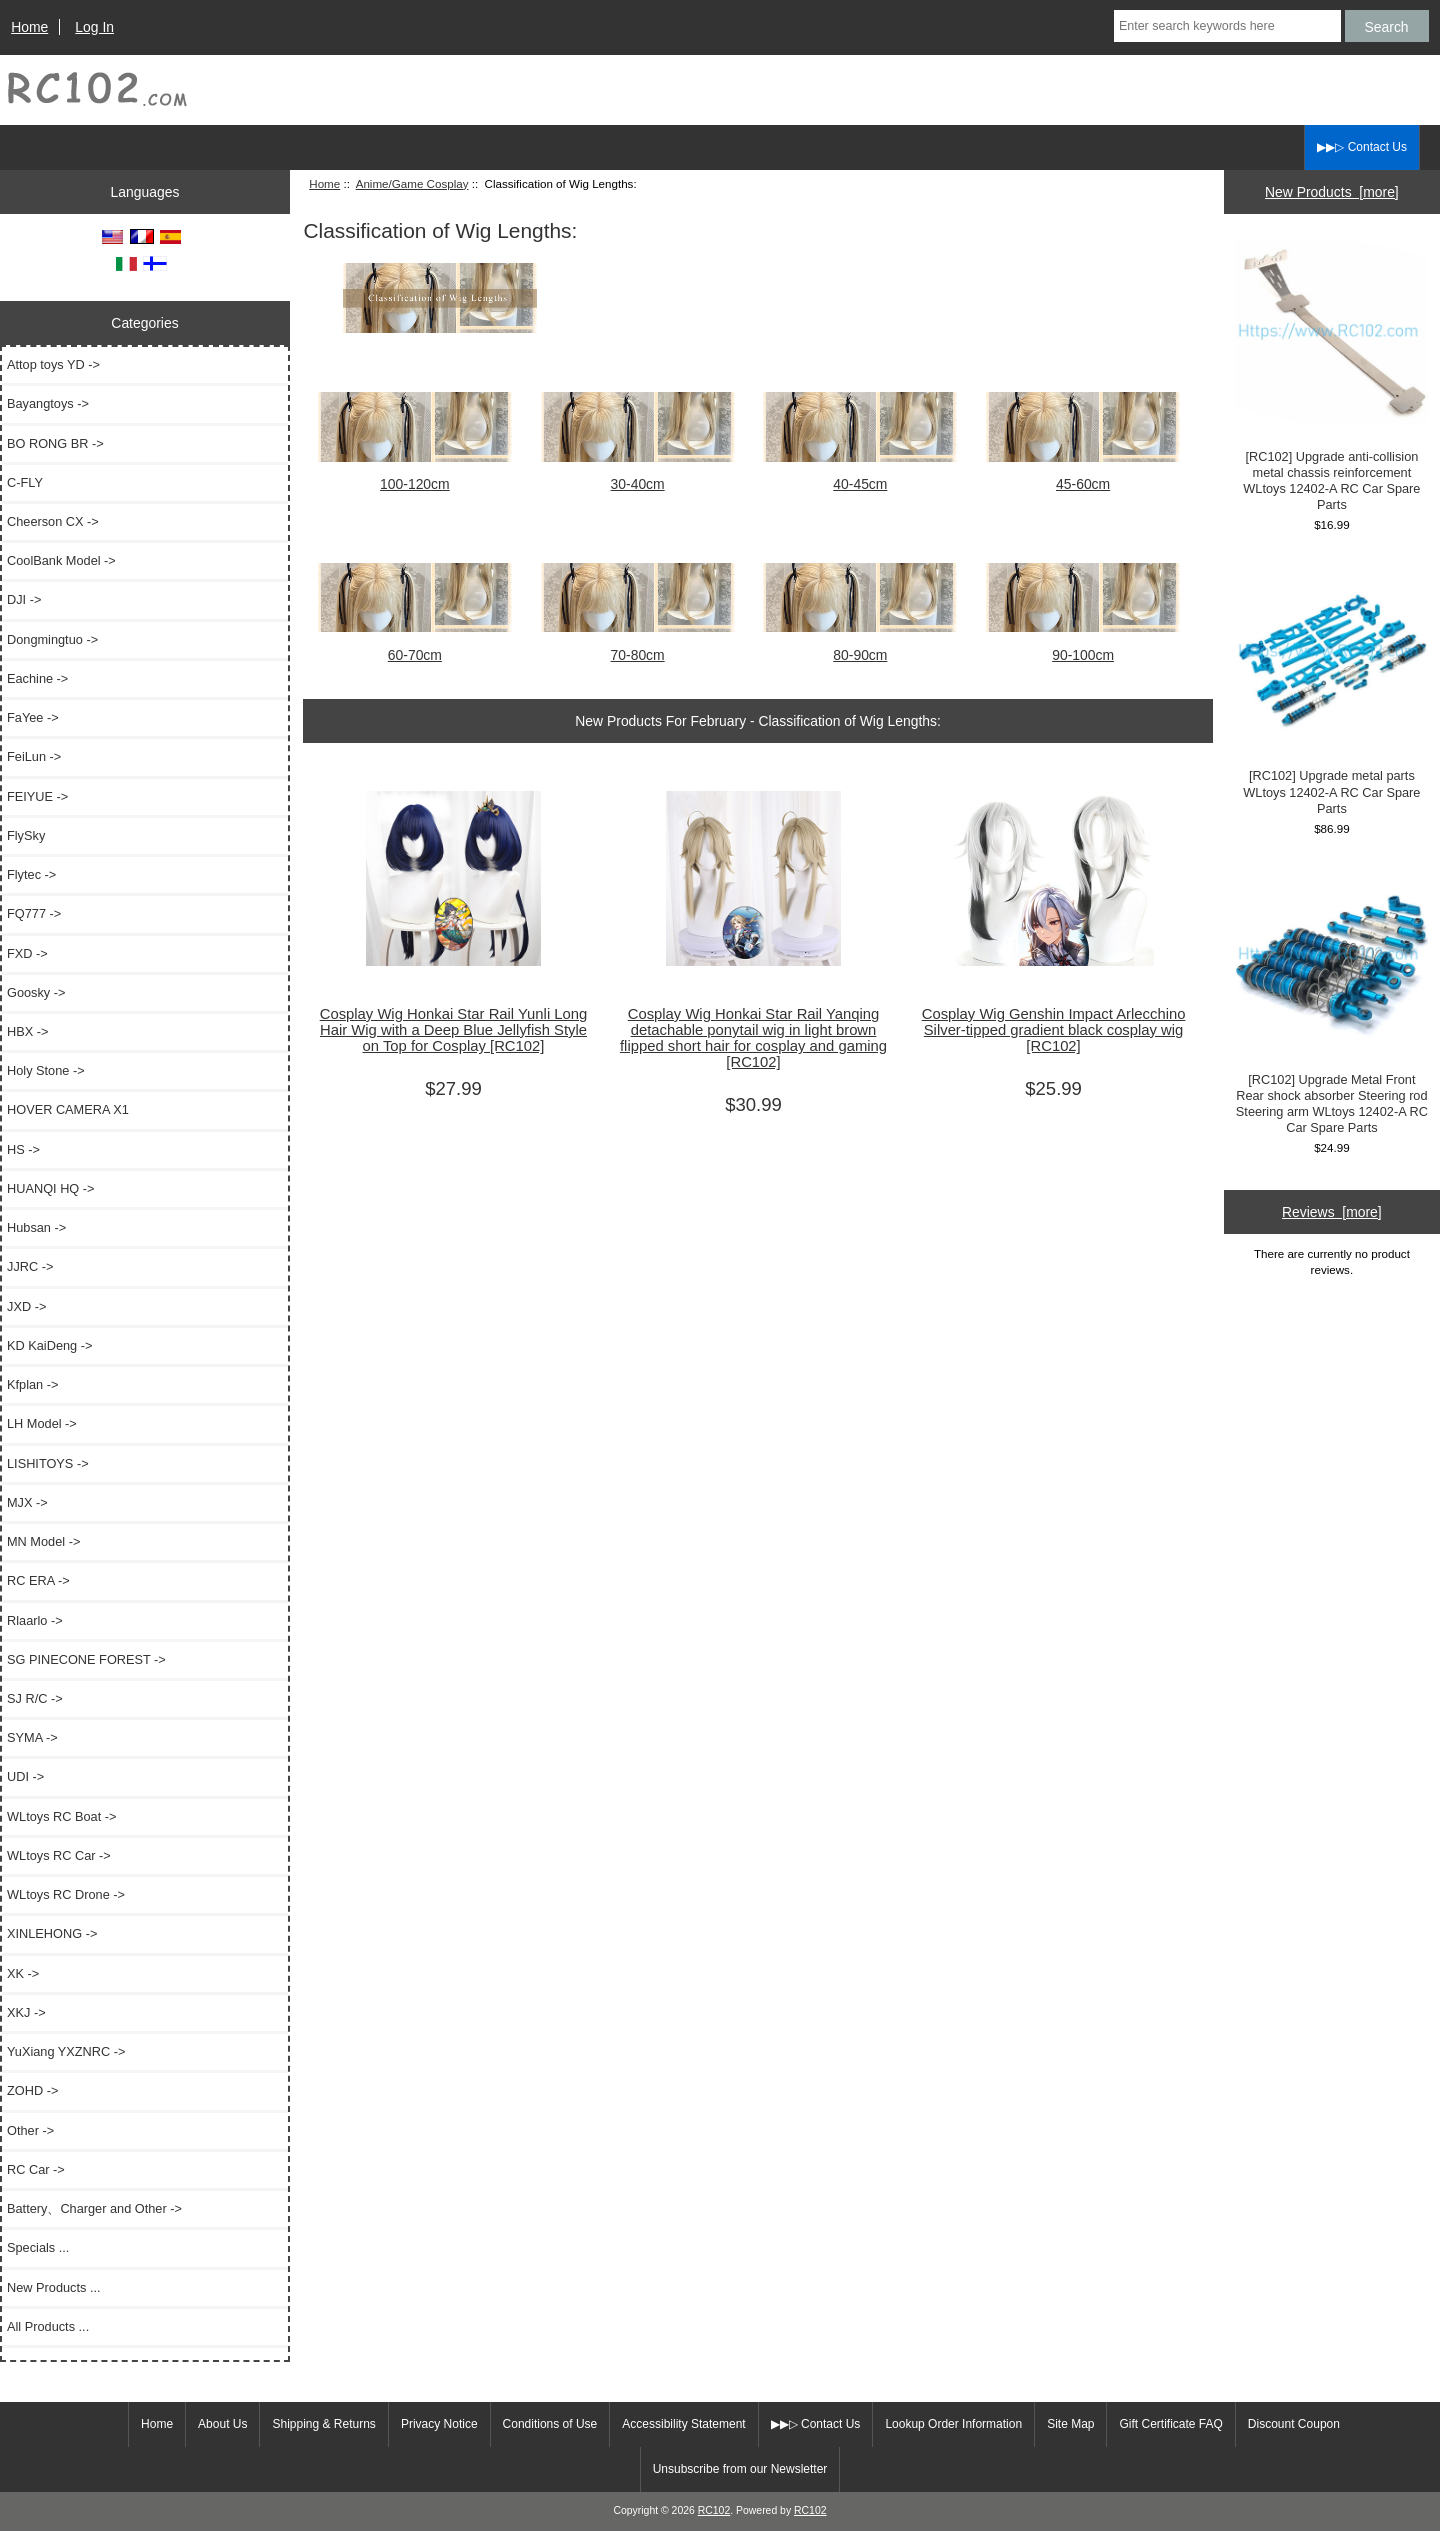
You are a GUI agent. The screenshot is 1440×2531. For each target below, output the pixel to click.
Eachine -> (37, 678)
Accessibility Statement (683, 2424)
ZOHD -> (32, 2090)
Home (29, 27)
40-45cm (860, 475)
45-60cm (1083, 475)
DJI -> (24, 599)
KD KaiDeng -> (49, 1345)
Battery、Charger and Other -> (94, 2208)
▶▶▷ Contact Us (1362, 147)
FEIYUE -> (37, 796)
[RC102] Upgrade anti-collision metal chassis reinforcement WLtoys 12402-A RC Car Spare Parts (1331, 376)
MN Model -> (43, 1541)
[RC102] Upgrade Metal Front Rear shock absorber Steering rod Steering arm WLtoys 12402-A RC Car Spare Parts (1331, 999)
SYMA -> (32, 1737)
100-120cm (415, 475)
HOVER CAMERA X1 (68, 1109)
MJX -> (27, 1502)
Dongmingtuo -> (52, 639)
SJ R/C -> (35, 1698)
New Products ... (54, 2287)
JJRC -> (30, 1266)
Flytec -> (31, 874)
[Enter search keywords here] (1227, 26)
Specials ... (38, 2247)
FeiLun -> (34, 756)
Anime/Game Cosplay (412, 183)
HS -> (23, 1149)
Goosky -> (36, 992)
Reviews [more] (1332, 1212)
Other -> (30, 2130)
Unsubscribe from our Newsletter (740, 2469)
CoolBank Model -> (61, 560)
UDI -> (25, 1776)
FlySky (26, 835)
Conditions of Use (550, 2424)
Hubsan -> (36, 1227)
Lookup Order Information (953, 2424)
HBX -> (27, 1031)
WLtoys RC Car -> (59, 1855)
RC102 (714, 2510)
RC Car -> (36, 2169)
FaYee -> (33, 717)
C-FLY (25, 482)
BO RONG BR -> (55, 443)
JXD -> (26, 1306)
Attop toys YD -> (53, 364)
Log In (94, 27)
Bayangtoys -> (48, 403)
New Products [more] (1332, 192)
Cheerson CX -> (53, 521)
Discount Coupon (1294, 2424)
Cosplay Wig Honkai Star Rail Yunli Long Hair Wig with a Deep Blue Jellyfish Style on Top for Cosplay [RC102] (454, 1030)
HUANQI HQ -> (51, 1188)
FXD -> (27, 953)
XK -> (23, 1973)
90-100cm (1083, 645)
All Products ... (48, 2326)
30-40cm (638, 475)
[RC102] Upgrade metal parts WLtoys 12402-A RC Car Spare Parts (1331, 688)
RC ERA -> (38, 1580)
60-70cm (415, 645)
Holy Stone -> (46, 1070)
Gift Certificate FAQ (1170, 2424)
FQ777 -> (34, 913)
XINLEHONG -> (52, 1933)
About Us (222, 2424)
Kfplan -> (32, 1384)
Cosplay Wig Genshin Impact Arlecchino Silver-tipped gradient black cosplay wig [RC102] (1054, 1030)
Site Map (1070, 2424)
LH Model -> (42, 1423)
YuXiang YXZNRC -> (66, 2051)
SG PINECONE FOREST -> (86, 1659)
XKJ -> (26, 2012)
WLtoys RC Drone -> (66, 1894)
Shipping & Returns (323, 2424)
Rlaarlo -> (35, 1620)
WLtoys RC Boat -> (61, 1816)
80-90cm (860, 645)
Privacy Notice (439, 2424)
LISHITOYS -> (48, 1463)
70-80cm (638, 645)
